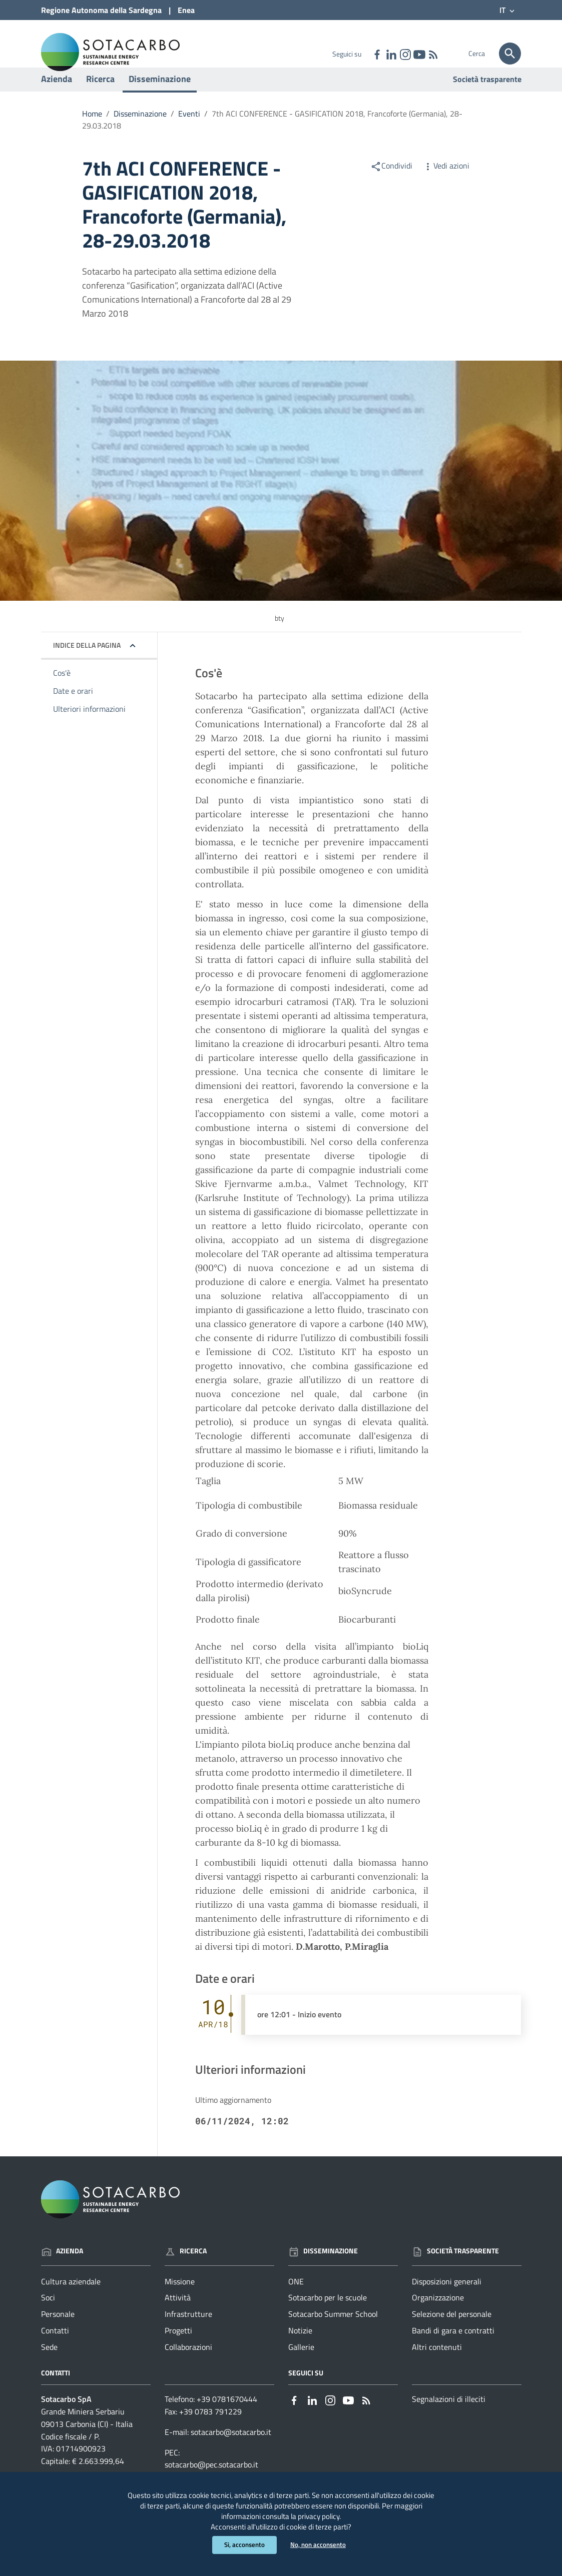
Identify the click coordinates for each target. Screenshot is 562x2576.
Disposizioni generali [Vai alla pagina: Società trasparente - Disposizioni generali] (446, 2302)
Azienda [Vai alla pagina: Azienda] (62, 2271)
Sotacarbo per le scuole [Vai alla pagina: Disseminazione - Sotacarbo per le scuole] (327, 2318)
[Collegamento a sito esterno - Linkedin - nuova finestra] (391, 54)
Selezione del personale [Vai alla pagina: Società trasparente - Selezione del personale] (451, 2335)
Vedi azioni (445, 186)
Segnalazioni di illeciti (448, 2419)
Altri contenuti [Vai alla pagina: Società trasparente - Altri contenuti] (437, 2367)
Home (92, 134)
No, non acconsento (319, 2544)
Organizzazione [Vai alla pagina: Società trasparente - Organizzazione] (438, 2318)
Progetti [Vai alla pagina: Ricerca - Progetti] (178, 2351)
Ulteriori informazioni (89, 729)
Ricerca (100, 99)
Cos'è (62, 694)
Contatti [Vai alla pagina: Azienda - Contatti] (55, 2351)
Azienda (56, 99)
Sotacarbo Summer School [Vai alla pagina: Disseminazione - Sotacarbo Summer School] (333, 2335)
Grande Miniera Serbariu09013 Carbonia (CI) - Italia (87, 2438)
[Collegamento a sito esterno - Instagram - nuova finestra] (405, 54)
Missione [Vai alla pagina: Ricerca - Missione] (180, 2302)
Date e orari (73, 712)
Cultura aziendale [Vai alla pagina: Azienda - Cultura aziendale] (71, 2302)
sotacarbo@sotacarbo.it (231, 2452)
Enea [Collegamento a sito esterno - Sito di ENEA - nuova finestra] (186, 10)
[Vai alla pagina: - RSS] (433, 54)
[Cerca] (510, 54)
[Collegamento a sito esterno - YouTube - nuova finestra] (419, 54)
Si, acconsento (243, 2544)
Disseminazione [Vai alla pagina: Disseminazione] (323, 2271)
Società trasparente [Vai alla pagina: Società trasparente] (487, 100)
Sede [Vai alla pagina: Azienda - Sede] (49, 2367)
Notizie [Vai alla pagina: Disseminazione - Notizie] (300, 2351)
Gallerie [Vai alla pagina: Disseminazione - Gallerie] (301, 2367)
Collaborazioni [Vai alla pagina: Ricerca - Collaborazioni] (188, 2367)
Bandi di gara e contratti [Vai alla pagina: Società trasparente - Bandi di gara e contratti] (453, 2351)
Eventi (189, 134)
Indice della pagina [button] (87, 665)
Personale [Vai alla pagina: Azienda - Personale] (58, 2335)
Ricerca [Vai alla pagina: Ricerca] (186, 2271)
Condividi (391, 186)
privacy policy (344, 2512)
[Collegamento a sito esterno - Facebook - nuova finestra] (377, 54)
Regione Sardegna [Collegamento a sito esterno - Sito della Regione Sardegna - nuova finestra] (101, 10)
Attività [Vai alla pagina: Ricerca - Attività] (178, 2318)
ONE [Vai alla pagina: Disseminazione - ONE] (296, 2302)
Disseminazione (160, 99)
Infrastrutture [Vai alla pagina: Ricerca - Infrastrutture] (188, 2335)
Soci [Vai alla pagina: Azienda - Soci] (48, 2318)
